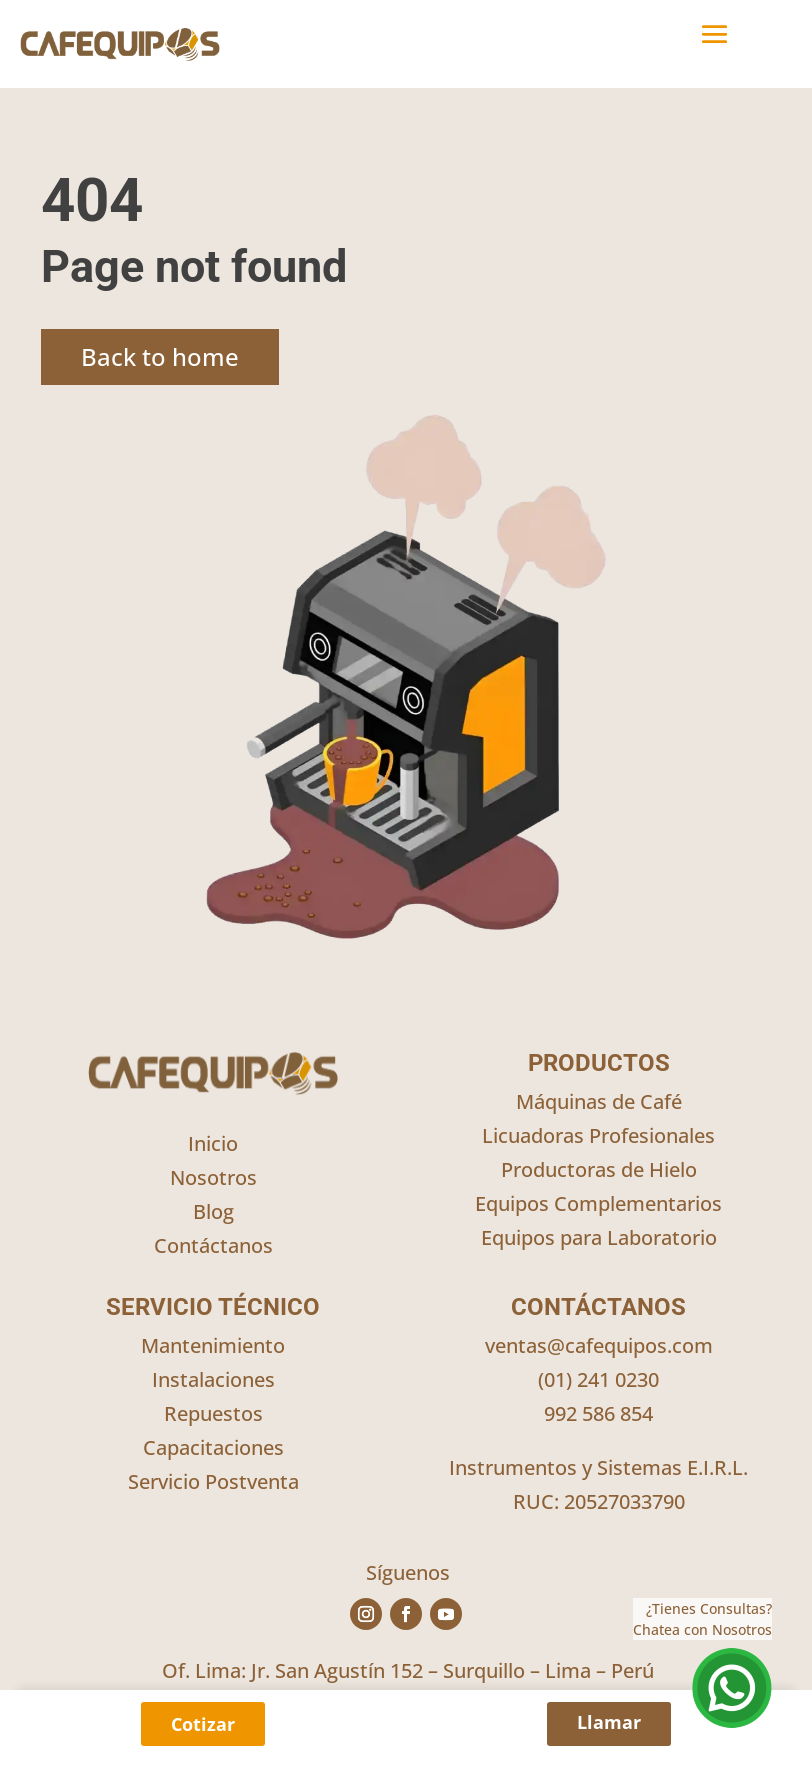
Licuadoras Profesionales (598, 1135)
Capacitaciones (213, 1447)
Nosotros (213, 1177)
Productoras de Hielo (599, 1169)
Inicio (213, 1143)
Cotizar (203, 1724)
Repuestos (213, 1413)
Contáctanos (213, 1245)
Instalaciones (213, 1379)
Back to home (160, 356)
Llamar (609, 1722)
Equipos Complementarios (598, 1203)
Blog (213, 1211)
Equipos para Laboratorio (599, 1237)
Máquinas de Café (599, 1101)
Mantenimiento (213, 1345)
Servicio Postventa (213, 1481)
